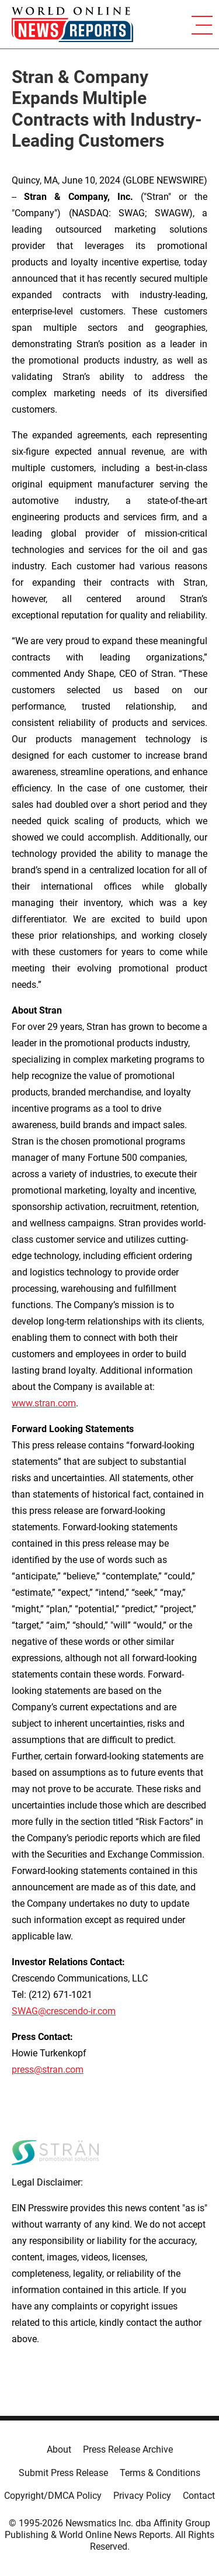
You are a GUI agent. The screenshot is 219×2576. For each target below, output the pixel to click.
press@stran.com (48, 2069)
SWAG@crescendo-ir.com (64, 2011)
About (59, 2449)
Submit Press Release (63, 2472)
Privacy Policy (142, 2495)
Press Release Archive (128, 2449)
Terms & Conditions (160, 2472)
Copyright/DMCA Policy (53, 2495)
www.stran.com (44, 1403)
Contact (199, 2495)
